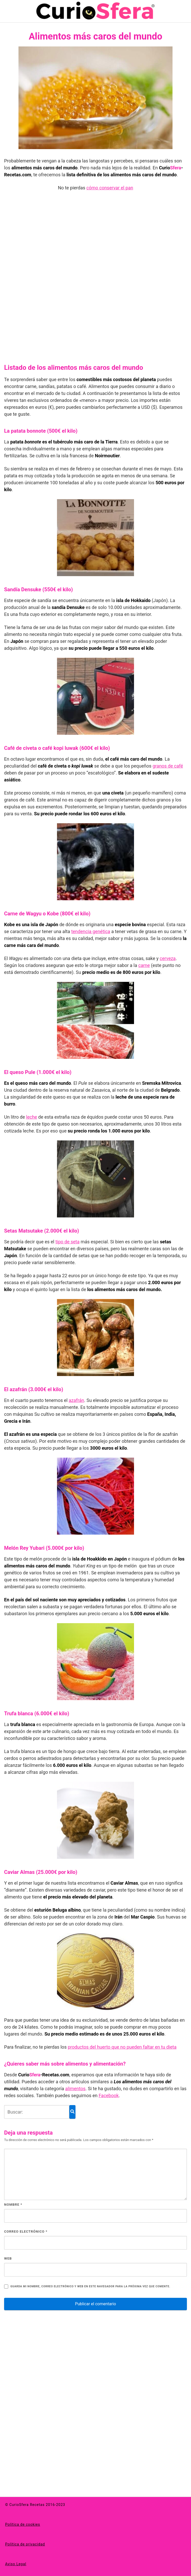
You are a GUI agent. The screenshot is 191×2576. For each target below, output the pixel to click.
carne (144, 965)
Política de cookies (22, 2524)
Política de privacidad (25, 2544)
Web (8, 2258)
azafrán (76, 1400)
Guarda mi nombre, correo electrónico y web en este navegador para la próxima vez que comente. (90, 2286)
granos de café (167, 766)
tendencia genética (90, 931)
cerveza (168, 958)
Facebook (109, 2095)
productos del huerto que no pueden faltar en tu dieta (122, 2047)
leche (31, 1117)
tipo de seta (67, 1241)
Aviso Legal (15, 2564)
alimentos (75, 2088)
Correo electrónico (25, 2231)
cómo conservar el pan (110, 187)
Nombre (13, 2204)
